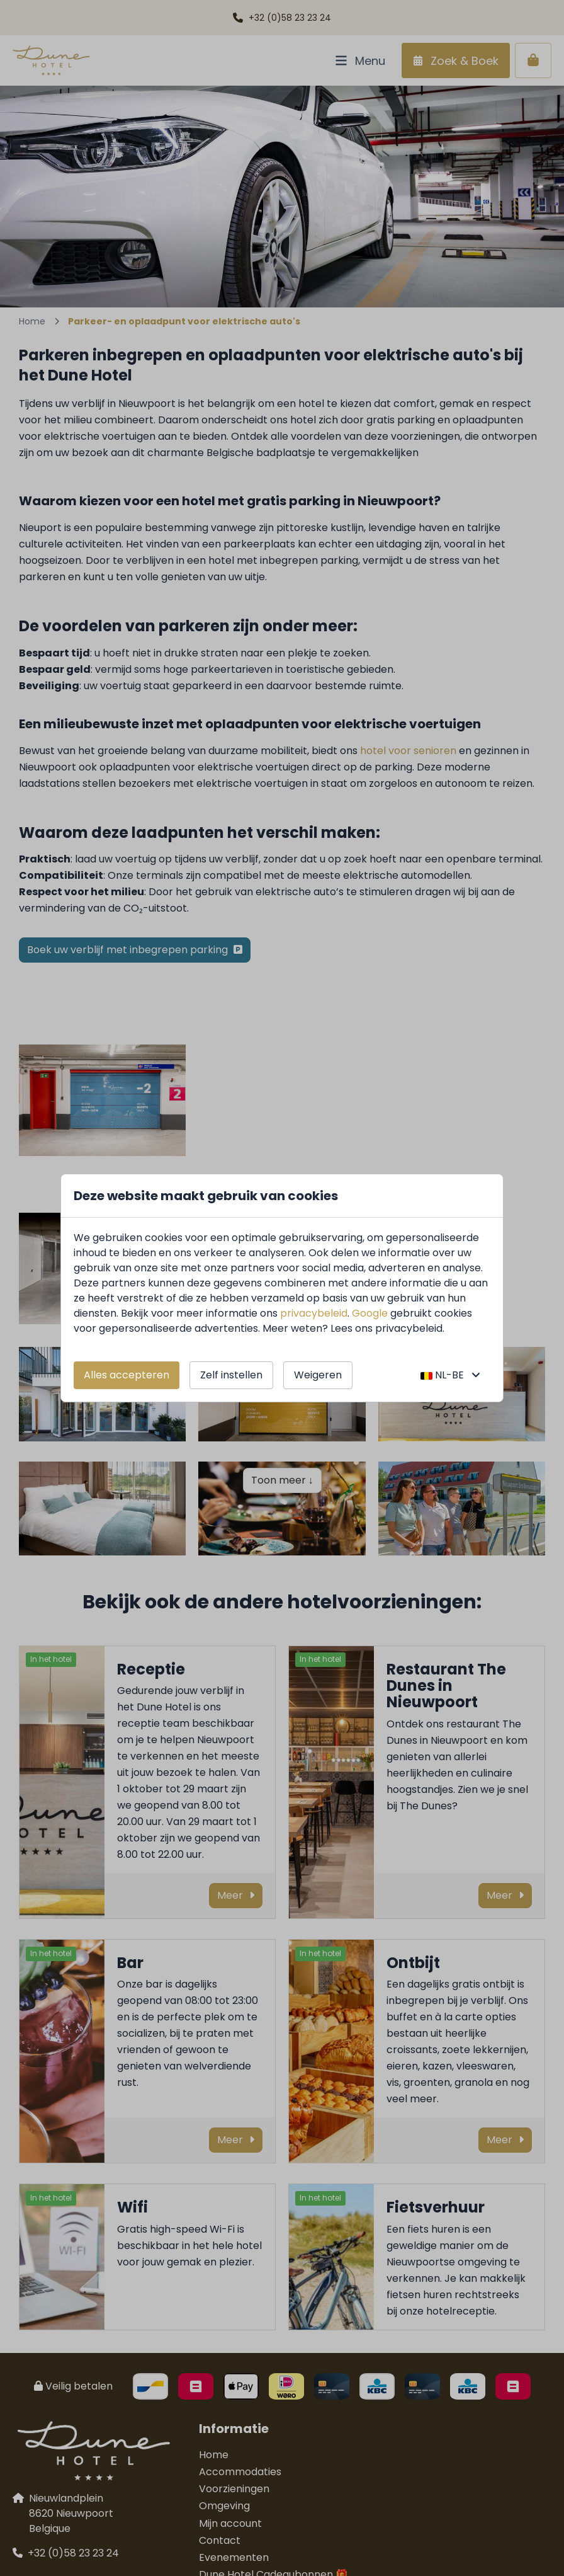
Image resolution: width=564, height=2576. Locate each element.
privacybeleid (313, 1313)
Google (370, 1313)
